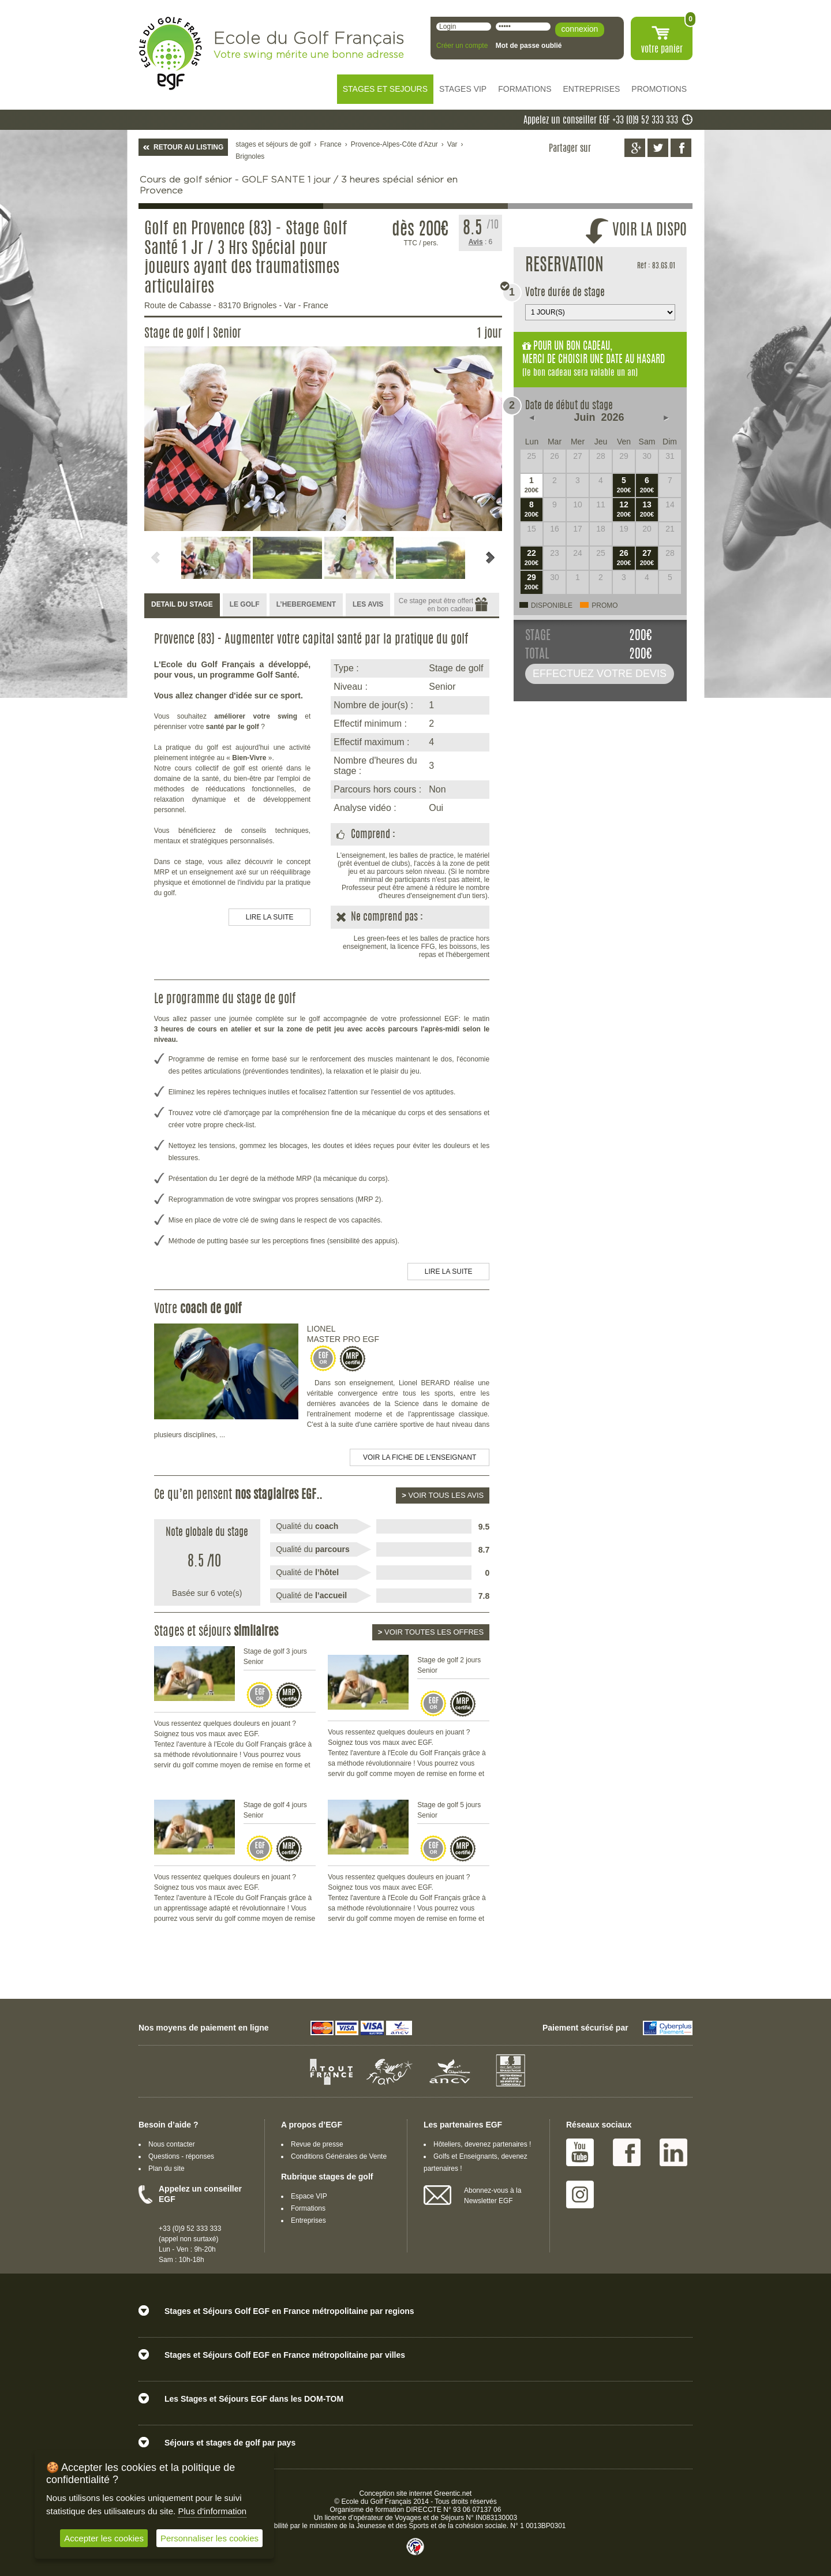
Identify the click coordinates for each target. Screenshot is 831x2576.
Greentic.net (452, 2493)
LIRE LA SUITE (270, 917)
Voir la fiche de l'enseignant (419, 1457)
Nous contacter (171, 2144)
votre (662, 49)
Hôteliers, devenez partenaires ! (482, 2144)
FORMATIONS (524, 89)
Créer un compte (462, 46)
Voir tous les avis (443, 1495)
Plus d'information (212, 2511)
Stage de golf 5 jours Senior (449, 1810)
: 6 (481, 242)
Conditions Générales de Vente (339, 2156)
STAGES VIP (462, 89)
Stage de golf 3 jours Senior (275, 1656)
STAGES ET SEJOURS (385, 89)
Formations (308, 2208)
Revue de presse (317, 2144)
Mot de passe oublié (529, 46)
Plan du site (166, 2168)
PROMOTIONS (659, 89)
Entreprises (308, 2220)
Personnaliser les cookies (209, 2538)
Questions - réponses (181, 2156)
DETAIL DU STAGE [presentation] (182, 604)
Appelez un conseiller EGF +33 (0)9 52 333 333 (600, 120)
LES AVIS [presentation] (368, 604)
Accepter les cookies (104, 2538)
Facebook (627, 2152)
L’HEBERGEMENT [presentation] (306, 604)
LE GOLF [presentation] (245, 604)
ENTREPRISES (591, 89)
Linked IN (673, 2152)
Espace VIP (309, 2196)
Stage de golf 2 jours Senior (449, 1665)
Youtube (580, 2152)
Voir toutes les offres (431, 1632)
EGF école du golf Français (170, 53)
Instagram (580, 2194)
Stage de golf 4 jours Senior (275, 1810)
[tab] (182, 605)
